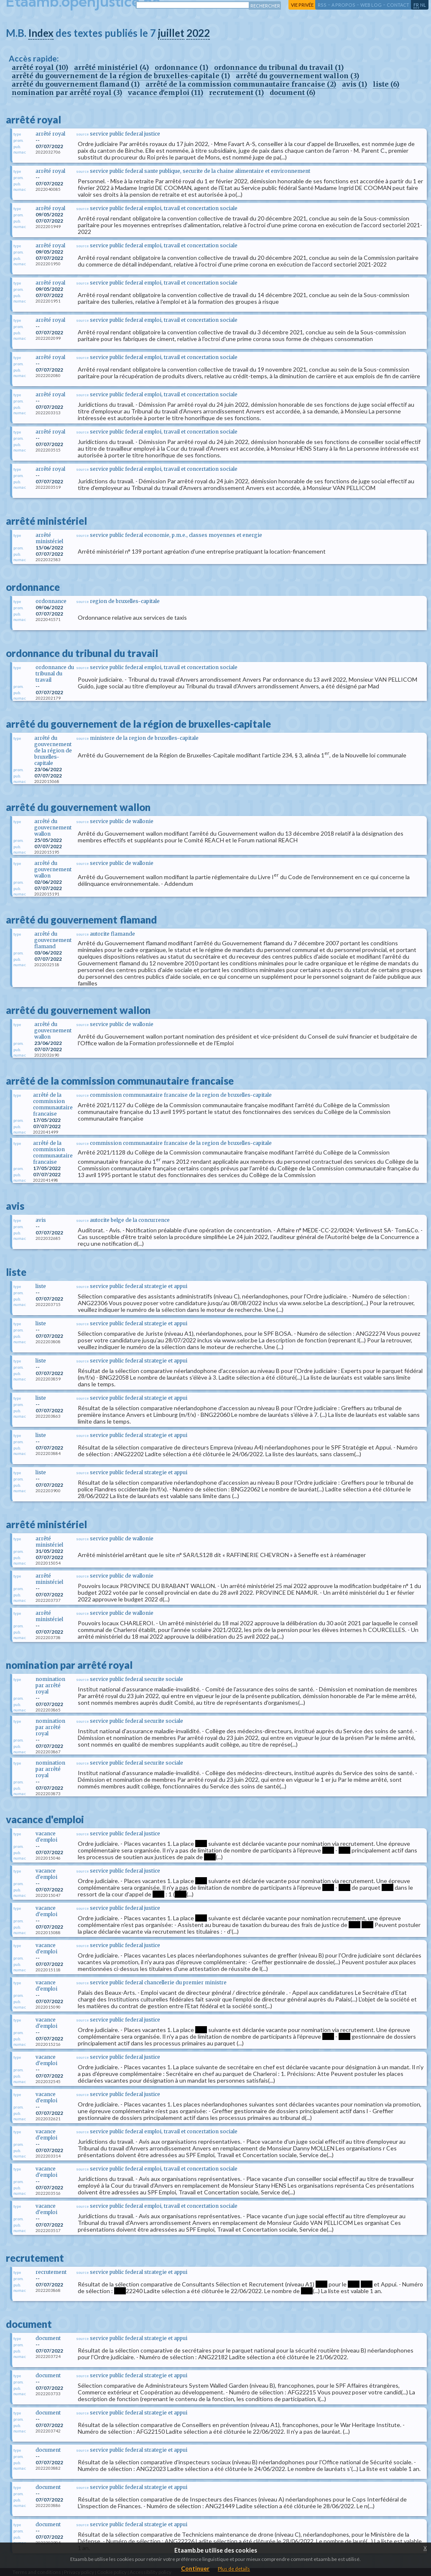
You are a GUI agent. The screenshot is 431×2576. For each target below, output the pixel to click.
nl (423, 5)
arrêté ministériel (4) (111, 67)
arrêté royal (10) (40, 67)
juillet (171, 33)
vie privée (302, 5)
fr (416, 5)
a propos (343, 5)
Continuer (195, 2568)
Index (41, 33)
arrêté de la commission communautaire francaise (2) (240, 84)
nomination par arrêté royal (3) (67, 92)
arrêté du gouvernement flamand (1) (76, 84)
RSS (322, 5)
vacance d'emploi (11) (165, 92)
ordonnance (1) (181, 67)
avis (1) (354, 84)
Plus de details (234, 2569)
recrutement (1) (236, 92)
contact (398, 5)
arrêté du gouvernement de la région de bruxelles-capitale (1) (121, 76)
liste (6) (386, 84)
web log (371, 5)
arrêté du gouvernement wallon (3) (297, 76)
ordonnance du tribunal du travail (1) (279, 67)
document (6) (292, 92)
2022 (198, 33)
